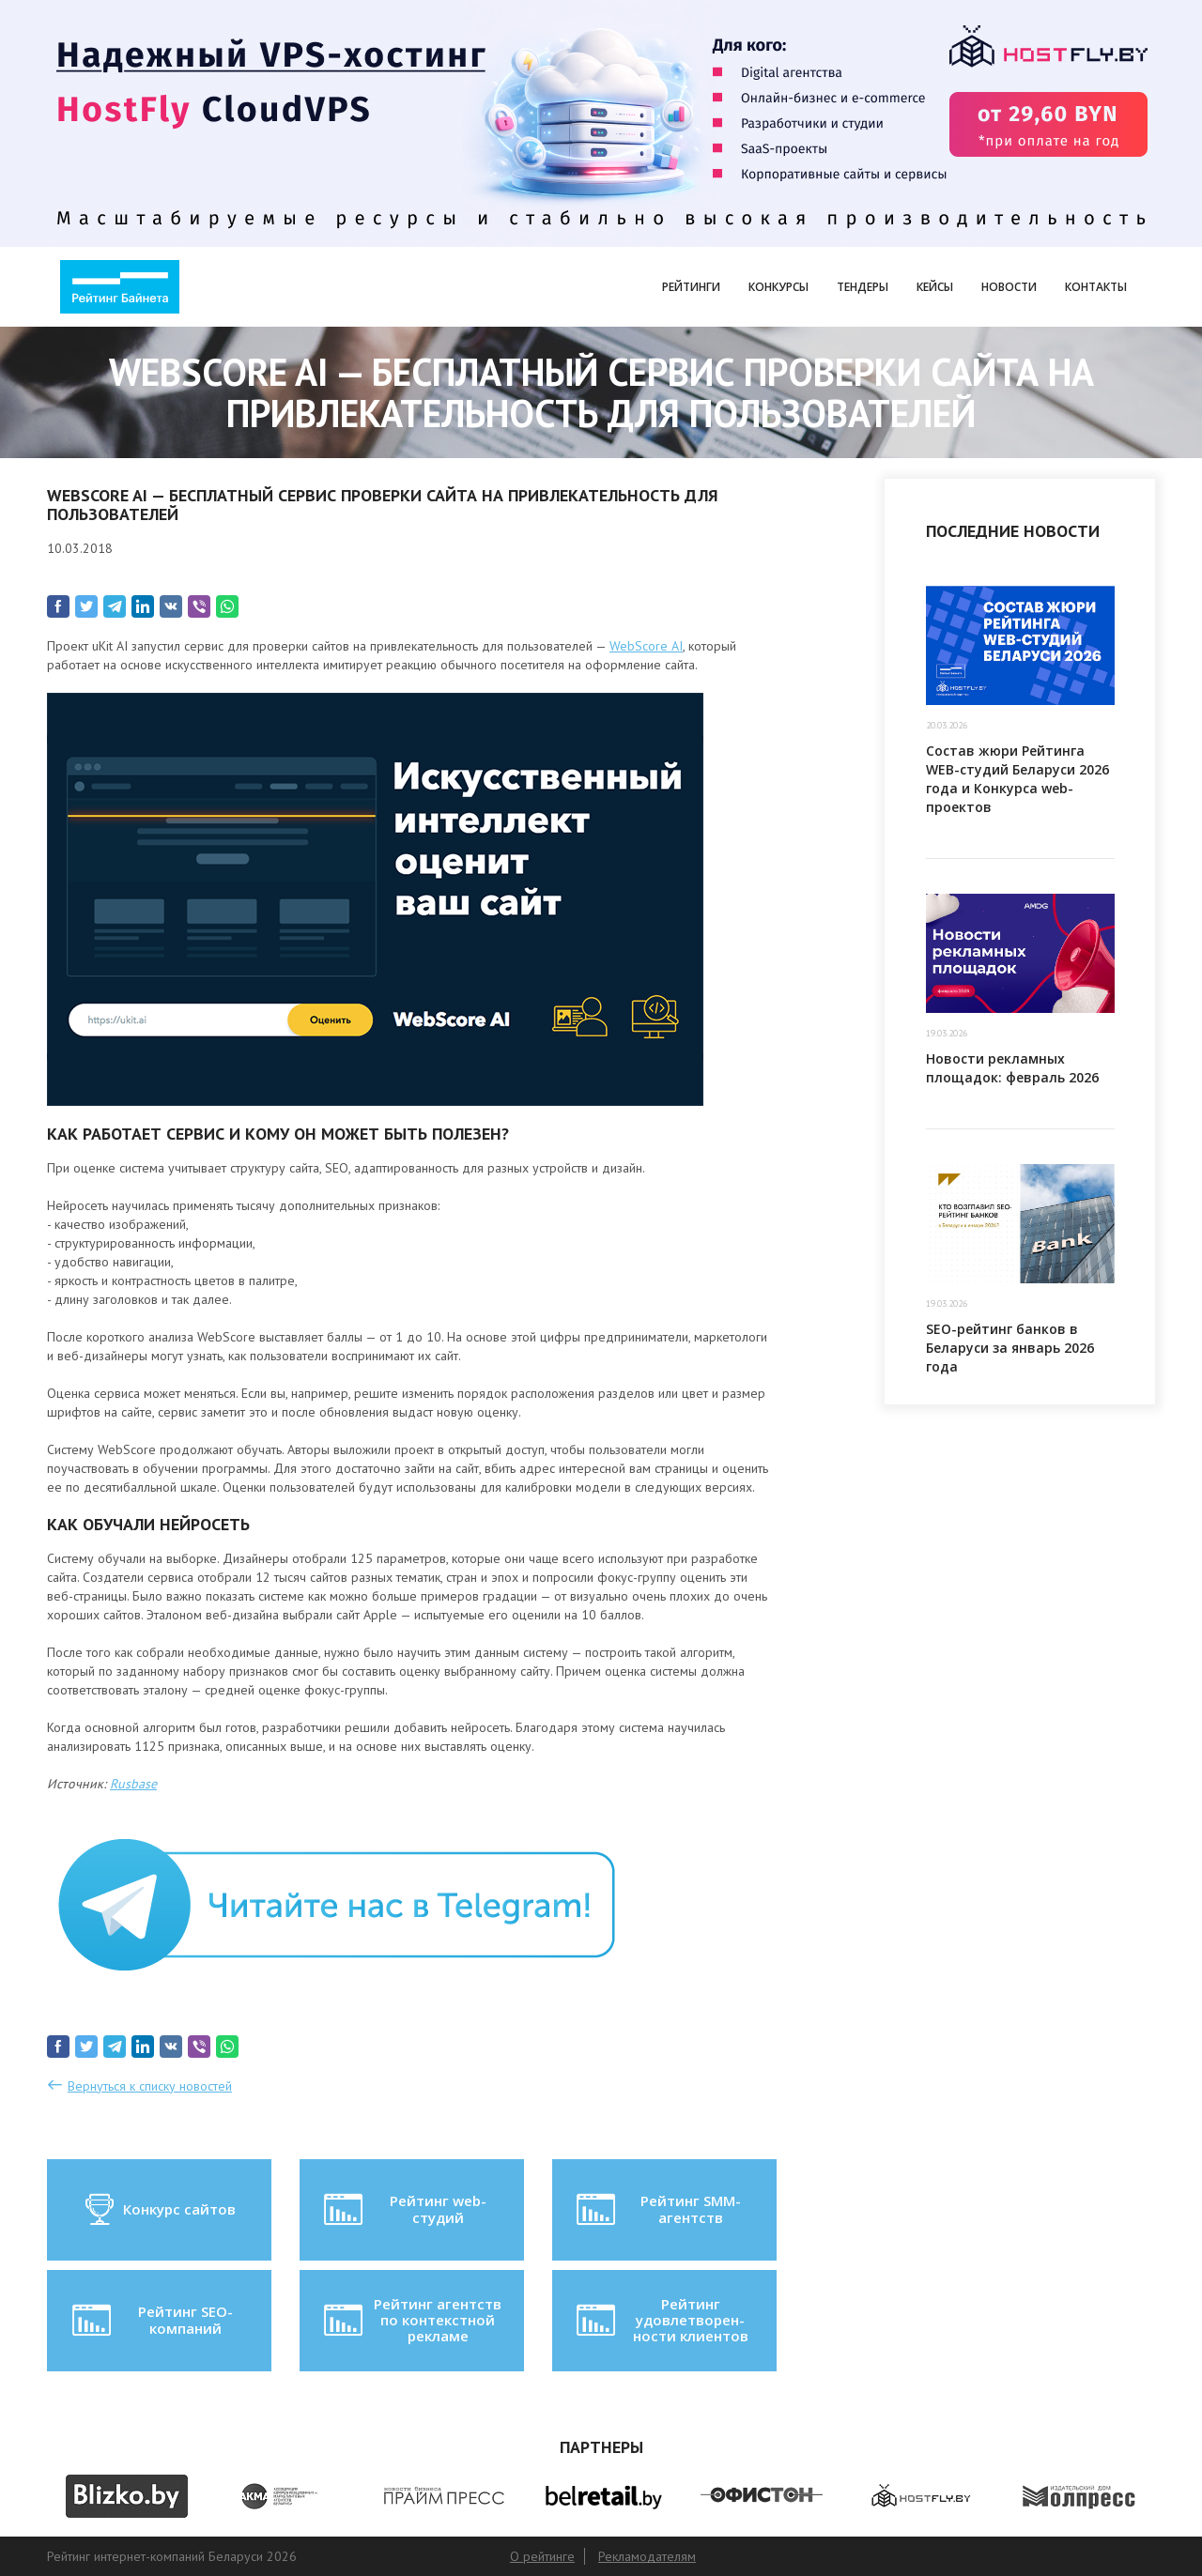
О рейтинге (542, 2556)
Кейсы (935, 287)
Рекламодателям (647, 2556)
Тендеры (862, 287)
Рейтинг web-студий (402, 2210)
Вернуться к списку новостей (150, 2086)
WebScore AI (646, 645)
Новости (1009, 287)
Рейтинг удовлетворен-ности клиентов (660, 2320)
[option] (126, 2496)
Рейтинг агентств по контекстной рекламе (410, 2320)
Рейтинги (691, 287)
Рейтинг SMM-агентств (656, 2210)
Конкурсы (778, 287)
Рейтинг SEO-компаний (151, 2320)
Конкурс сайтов (159, 2210)
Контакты (1096, 287)
